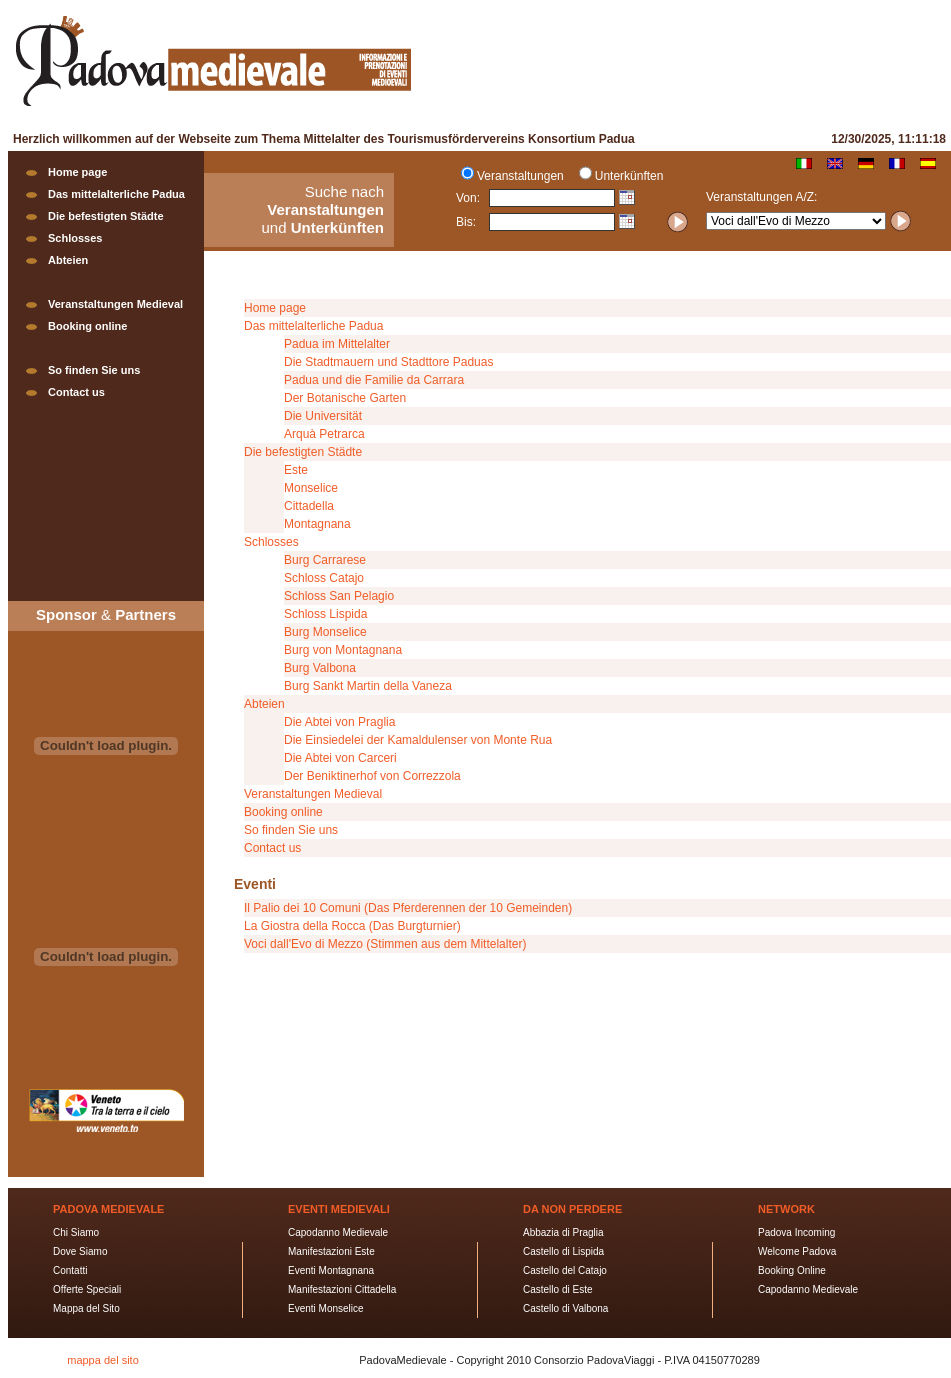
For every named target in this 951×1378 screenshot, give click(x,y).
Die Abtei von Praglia (339, 722)
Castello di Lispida (563, 1251)
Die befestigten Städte (106, 216)
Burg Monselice (325, 632)
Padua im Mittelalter (337, 344)
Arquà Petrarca (324, 434)
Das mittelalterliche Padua (116, 194)
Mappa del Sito (86, 1308)
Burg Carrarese (325, 560)
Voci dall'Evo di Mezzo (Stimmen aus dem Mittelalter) (385, 944)
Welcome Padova (797, 1251)
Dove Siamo (80, 1251)
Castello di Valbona (565, 1308)
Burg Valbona (320, 668)
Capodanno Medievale (338, 1232)
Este (296, 470)
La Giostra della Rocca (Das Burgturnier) (352, 926)
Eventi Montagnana (331, 1270)
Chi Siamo (76, 1232)
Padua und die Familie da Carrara (374, 380)
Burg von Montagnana (343, 650)
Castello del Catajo (565, 1270)
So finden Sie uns (94, 370)
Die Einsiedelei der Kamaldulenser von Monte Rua (418, 740)
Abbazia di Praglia (563, 1232)
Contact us (76, 392)
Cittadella (309, 506)
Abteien (68, 260)
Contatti (70, 1270)
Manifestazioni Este (331, 1251)
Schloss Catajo (324, 578)
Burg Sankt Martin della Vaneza (368, 686)
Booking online (87, 326)
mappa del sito (103, 1360)
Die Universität (323, 416)
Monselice (311, 488)
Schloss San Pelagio (339, 596)
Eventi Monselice (326, 1308)
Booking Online (792, 1270)
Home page (77, 172)
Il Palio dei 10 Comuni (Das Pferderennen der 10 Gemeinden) (408, 908)
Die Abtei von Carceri (340, 758)
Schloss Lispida (325, 614)
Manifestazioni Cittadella (342, 1289)
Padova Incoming (796, 1232)
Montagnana (317, 524)
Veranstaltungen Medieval (115, 304)
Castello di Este (557, 1289)
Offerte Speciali (87, 1289)
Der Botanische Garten (345, 398)
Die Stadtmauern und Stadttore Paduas (388, 362)
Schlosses (75, 238)
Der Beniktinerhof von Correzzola (372, 776)
